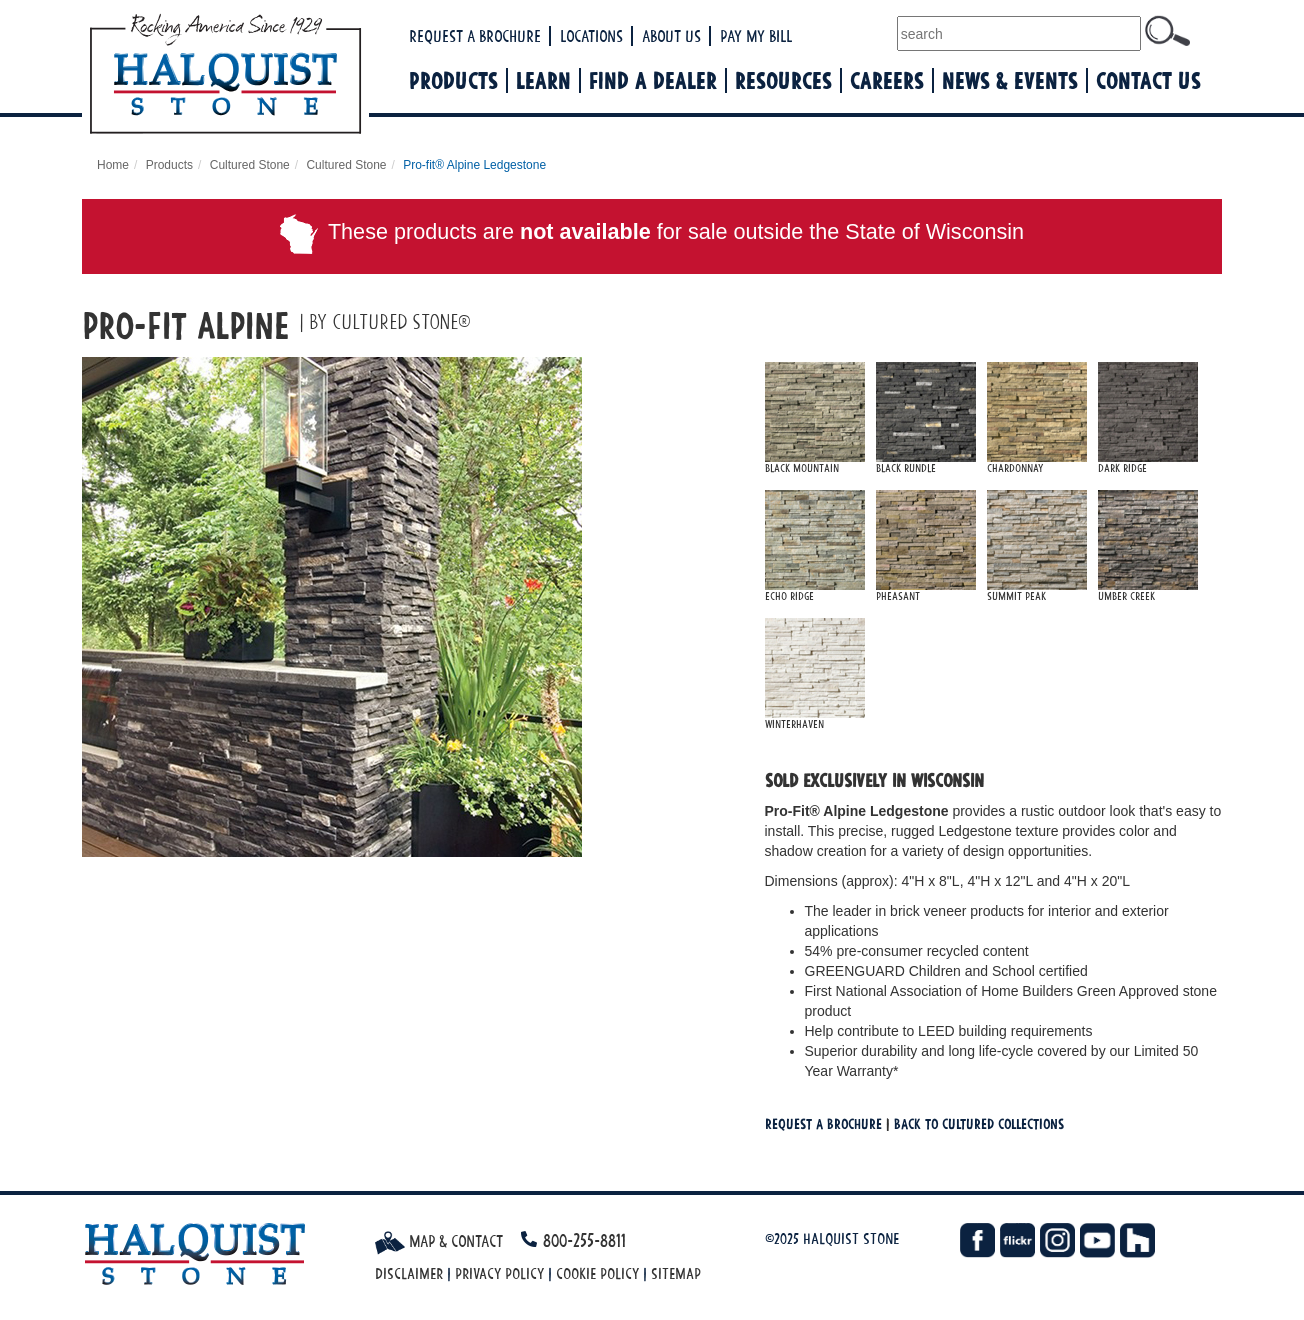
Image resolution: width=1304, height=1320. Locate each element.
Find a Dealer (653, 80)
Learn (543, 80)
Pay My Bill (756, 36)
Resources (783, 80)
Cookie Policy (597, 1273)
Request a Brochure (475, 36)
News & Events (1010, 80)
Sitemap (676, 1273)
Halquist (299, 76)
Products (453, 80)
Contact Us (1148, 80)
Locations (591, 36)
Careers (887, 80)
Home (113, 165)
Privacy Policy (499, 1273)
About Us (671, 36)
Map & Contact (439, 1241)
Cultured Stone (250, 165)
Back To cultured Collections (979, 1123)
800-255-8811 (584, 1240)
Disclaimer (409, 1273)
